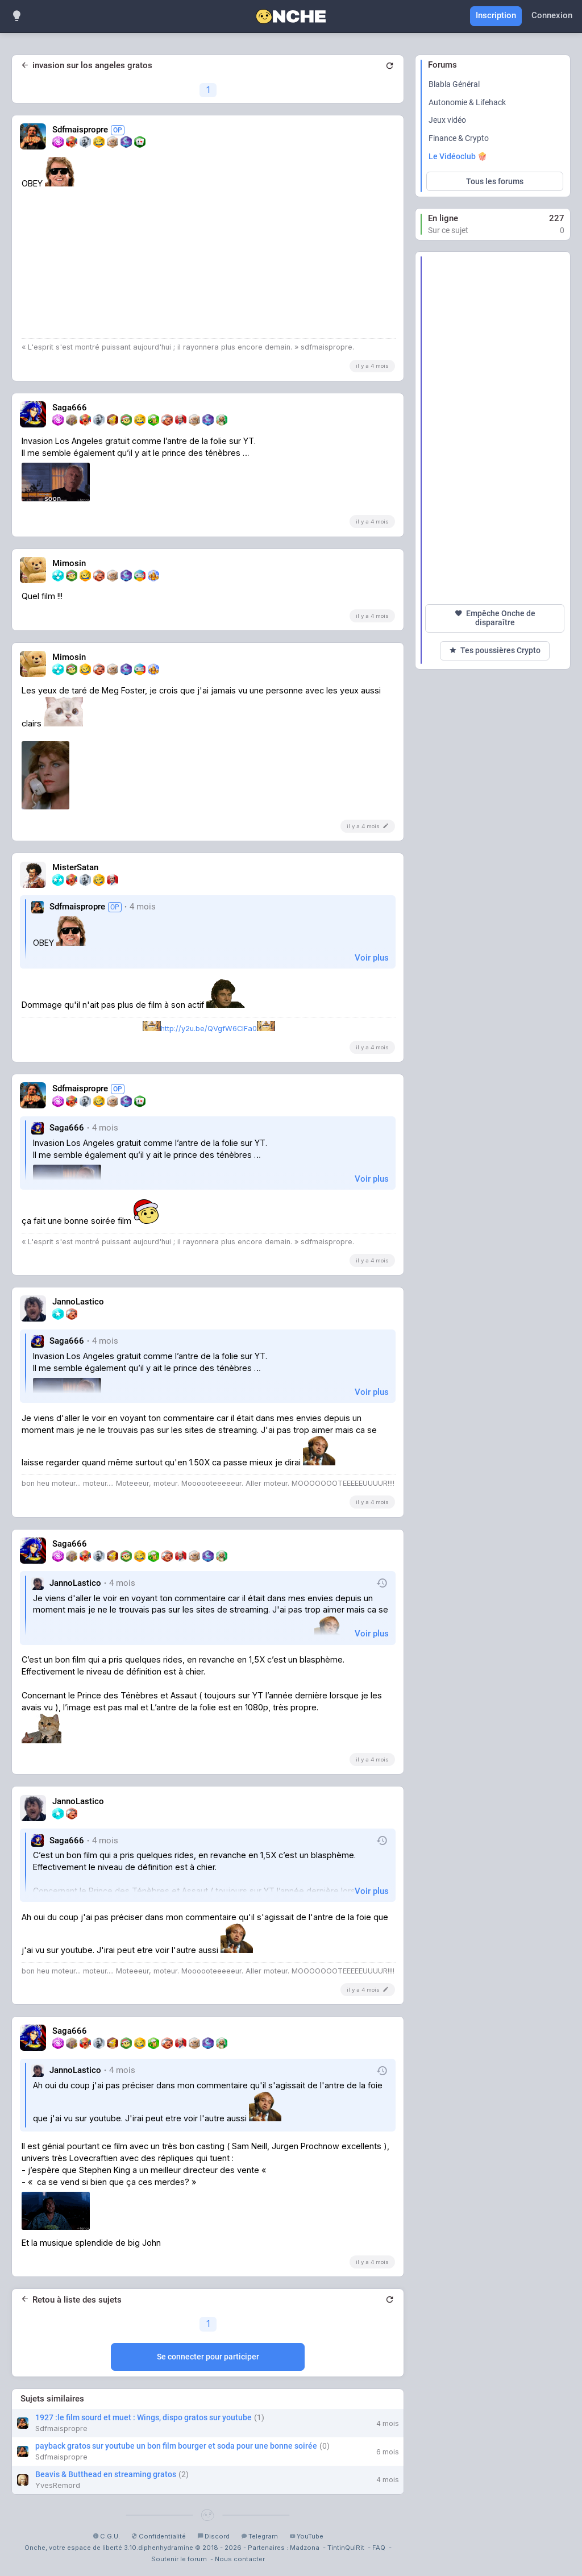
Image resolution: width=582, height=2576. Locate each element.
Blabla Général (454, 84)
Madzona (304, 2548)
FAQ (378, 2548)
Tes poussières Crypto (495, 650)
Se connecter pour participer (208, 2356)
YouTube (306, 2536)
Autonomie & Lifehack (467, 102)
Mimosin (69, 563)
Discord (213, 2536)
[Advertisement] (494, 428)
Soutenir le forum (179, 2559)
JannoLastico (78, 1302)
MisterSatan (75, 867)
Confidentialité (158, 2536)
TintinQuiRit (345, 2548)
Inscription (496, 15)
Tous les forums (494, 181)
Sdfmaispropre (88, 130)
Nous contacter (240, 2559)
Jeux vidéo (447, 119)
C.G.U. (106, 2536)
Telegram (259, 2536)
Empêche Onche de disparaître (495, 618)
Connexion (551, 15)
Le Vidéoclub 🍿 (458, 156)
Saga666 (69, 408)
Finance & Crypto (459, 138)
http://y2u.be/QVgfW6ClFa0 (209, 1028)
